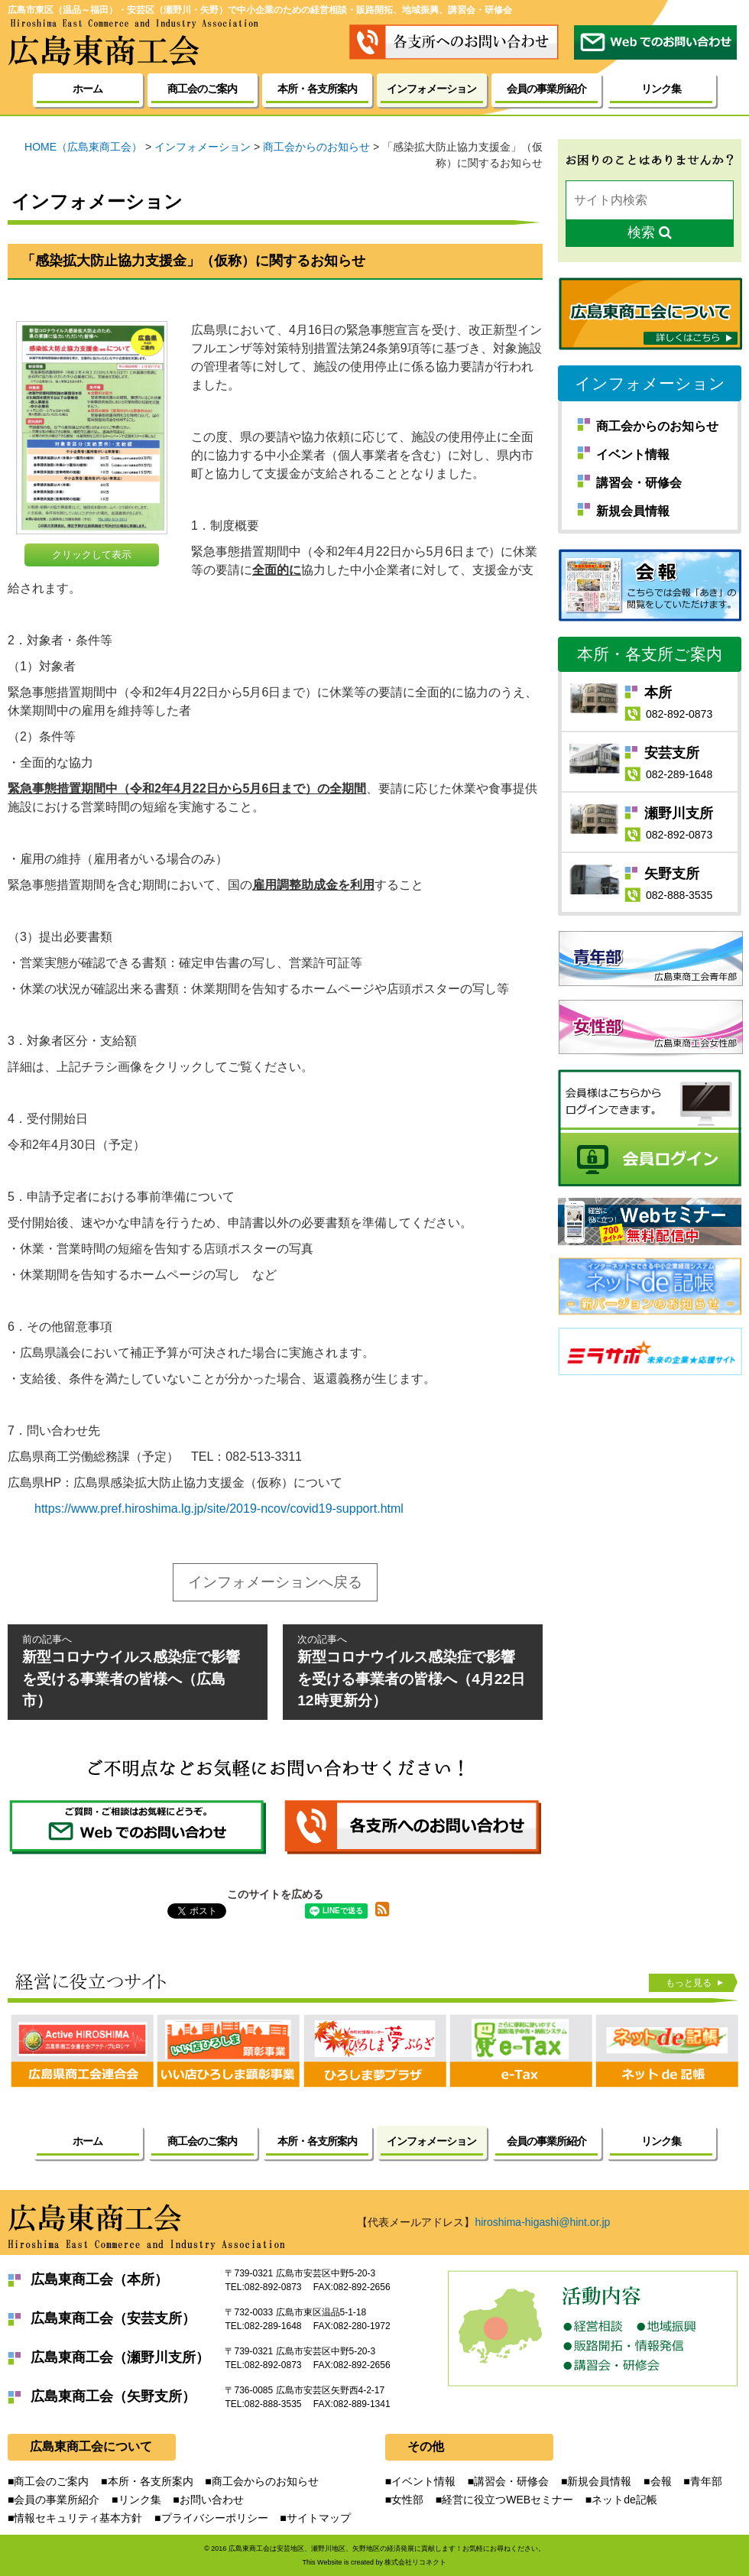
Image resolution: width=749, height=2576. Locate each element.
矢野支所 (671, 873)
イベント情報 (633, 454)
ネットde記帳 (624, 2499)
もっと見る (692, 1982)
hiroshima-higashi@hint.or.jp (542, 2222)
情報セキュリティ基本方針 (78, 2518)
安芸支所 (671, 753)
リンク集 (661, 89)
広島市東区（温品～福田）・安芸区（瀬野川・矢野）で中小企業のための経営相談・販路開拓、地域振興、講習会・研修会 (260, 10)
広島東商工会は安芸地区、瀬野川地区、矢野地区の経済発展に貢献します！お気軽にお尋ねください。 (387, 2548)
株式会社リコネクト (415, 2562)
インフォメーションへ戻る (275, 1582)
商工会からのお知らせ (657, 426)
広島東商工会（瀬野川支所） (120, 2357)
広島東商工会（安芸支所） (113, 2318)
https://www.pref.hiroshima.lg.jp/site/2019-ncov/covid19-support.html (219, 1508)
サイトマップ (319, 2518)
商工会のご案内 (202, 89)
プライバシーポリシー (214, 2518)
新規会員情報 (633, 510)
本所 (658, 692)
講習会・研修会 (639, 482)
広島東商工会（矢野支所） (113, 2396)
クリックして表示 (91, 554)
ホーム (87, 89)
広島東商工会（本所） (99, 2279)
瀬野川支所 (678, 813)
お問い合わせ (212, 2499)
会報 (661, 2481)
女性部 (407, 2499)
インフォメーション (650, 383)
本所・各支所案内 (317, 89)
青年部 (706, 2481)
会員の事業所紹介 (546, 89)
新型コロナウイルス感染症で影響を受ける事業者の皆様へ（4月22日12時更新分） (412, 1670)
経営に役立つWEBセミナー (507, 2499)
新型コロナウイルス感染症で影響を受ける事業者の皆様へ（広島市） (137, 1670)
